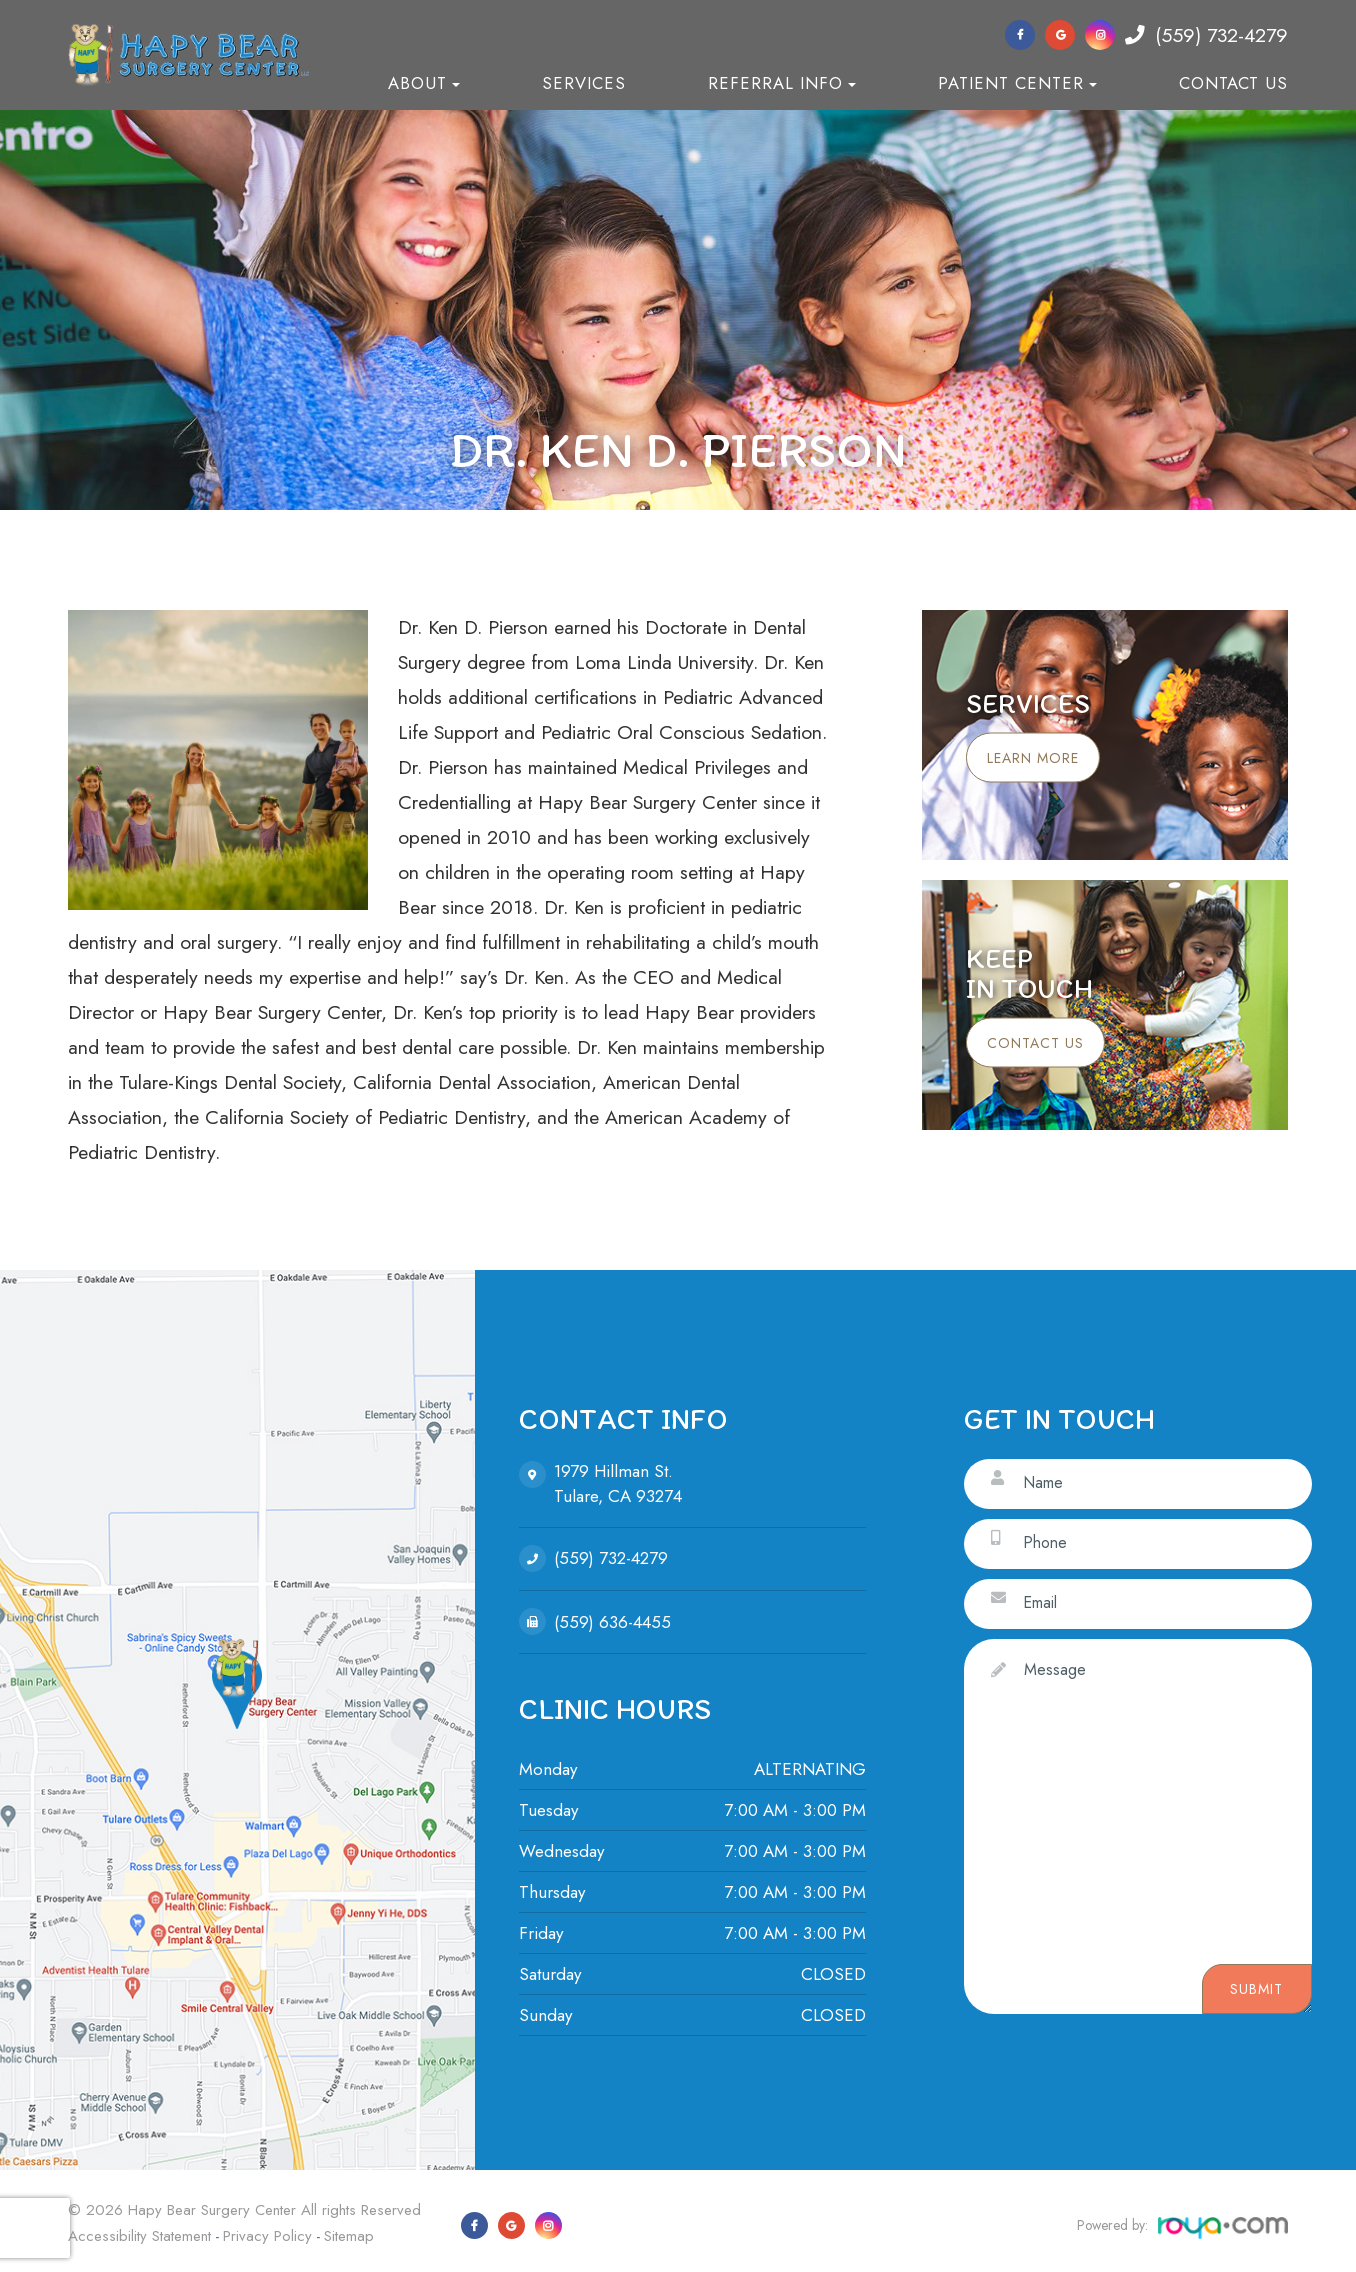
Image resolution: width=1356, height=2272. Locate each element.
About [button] (424, 83)
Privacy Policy (267, 2231)
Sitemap (349, 2231)
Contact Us (1233, 83)
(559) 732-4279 (1206, 35)
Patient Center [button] (1017, 83)
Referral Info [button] (782, 83)
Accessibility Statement (139, 2231)
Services (584, 83)
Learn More (1043, 758)
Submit (1256, 1990)
